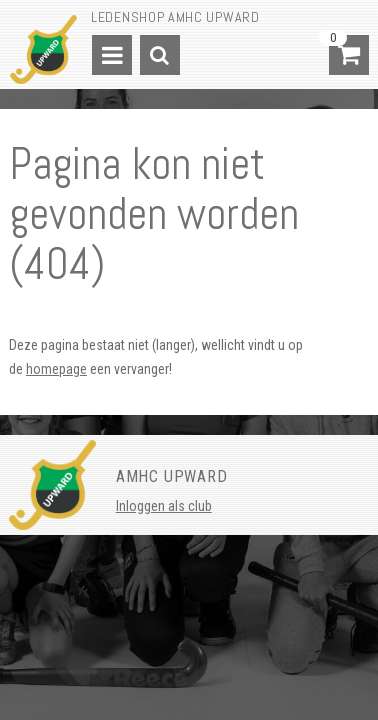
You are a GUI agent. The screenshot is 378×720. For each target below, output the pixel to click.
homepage (56, 369)
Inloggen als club (164, 506)
